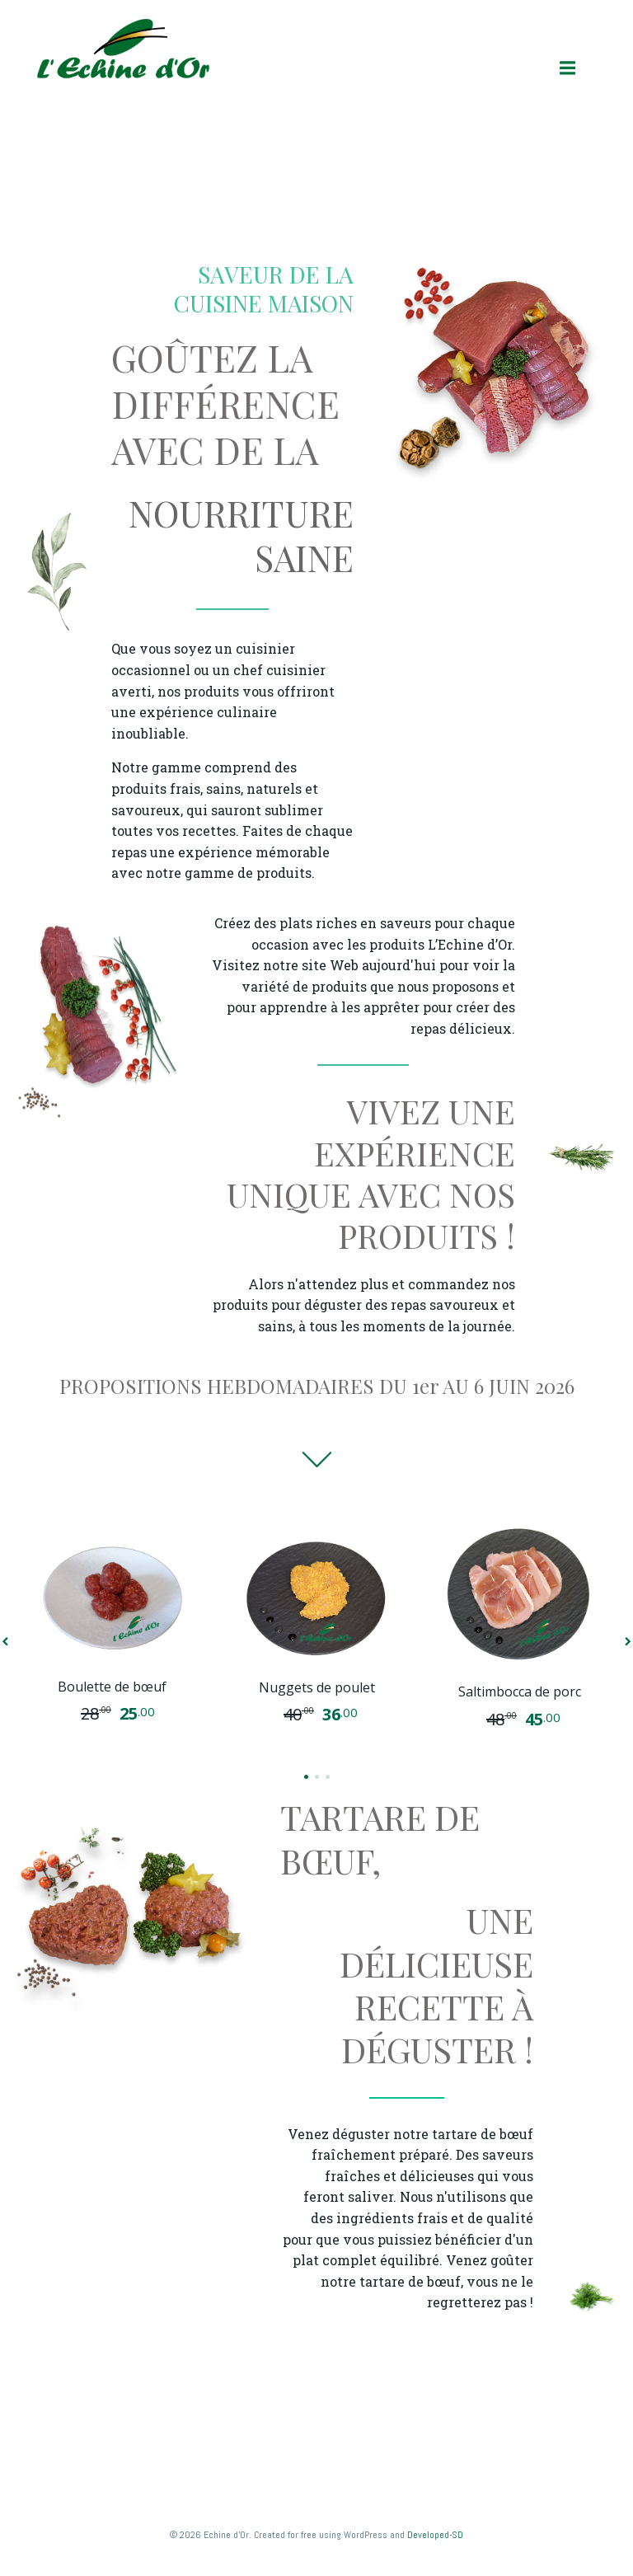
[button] (306, 1777)
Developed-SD (435, 2534)
